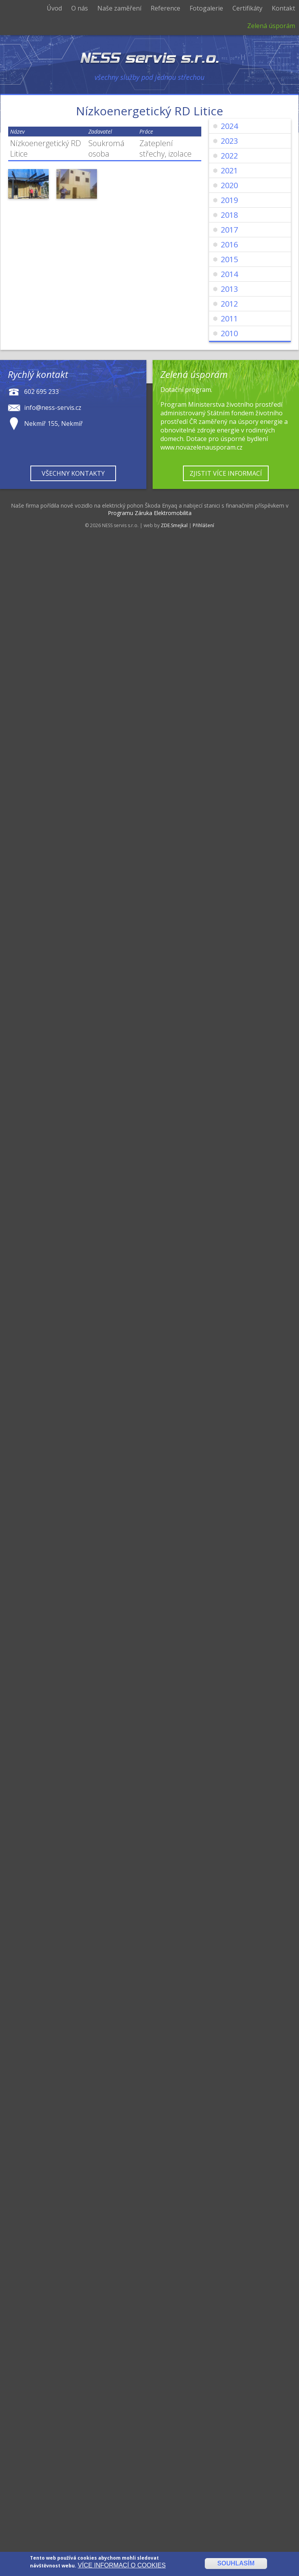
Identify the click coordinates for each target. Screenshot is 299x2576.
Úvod (54, 8)
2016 (229, 244)
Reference (165, 8)
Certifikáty (247, 8)
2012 (229, 303)
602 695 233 (41, 391)
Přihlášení (203, 525)
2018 (229, 215)
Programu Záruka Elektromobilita (150, 513)
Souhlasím (236, 2563)
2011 (229, 318)
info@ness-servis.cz (52, 407)
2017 (229, 229)
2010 (229, 333)
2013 (229, 289)
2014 (229, 274)
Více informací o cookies (122, 2565)
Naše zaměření (119, 8)
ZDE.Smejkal (174, 525)
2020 (229, 185)
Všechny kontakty (73, 473)
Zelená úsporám (271, 25)
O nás (79, 8)
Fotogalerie (206, 8)
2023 (229, 141)
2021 (229, 170)
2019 (229, 200)
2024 (229, 126)
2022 (229, 155)
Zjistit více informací (226, 473)
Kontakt (283, 8)
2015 (229, 259)
